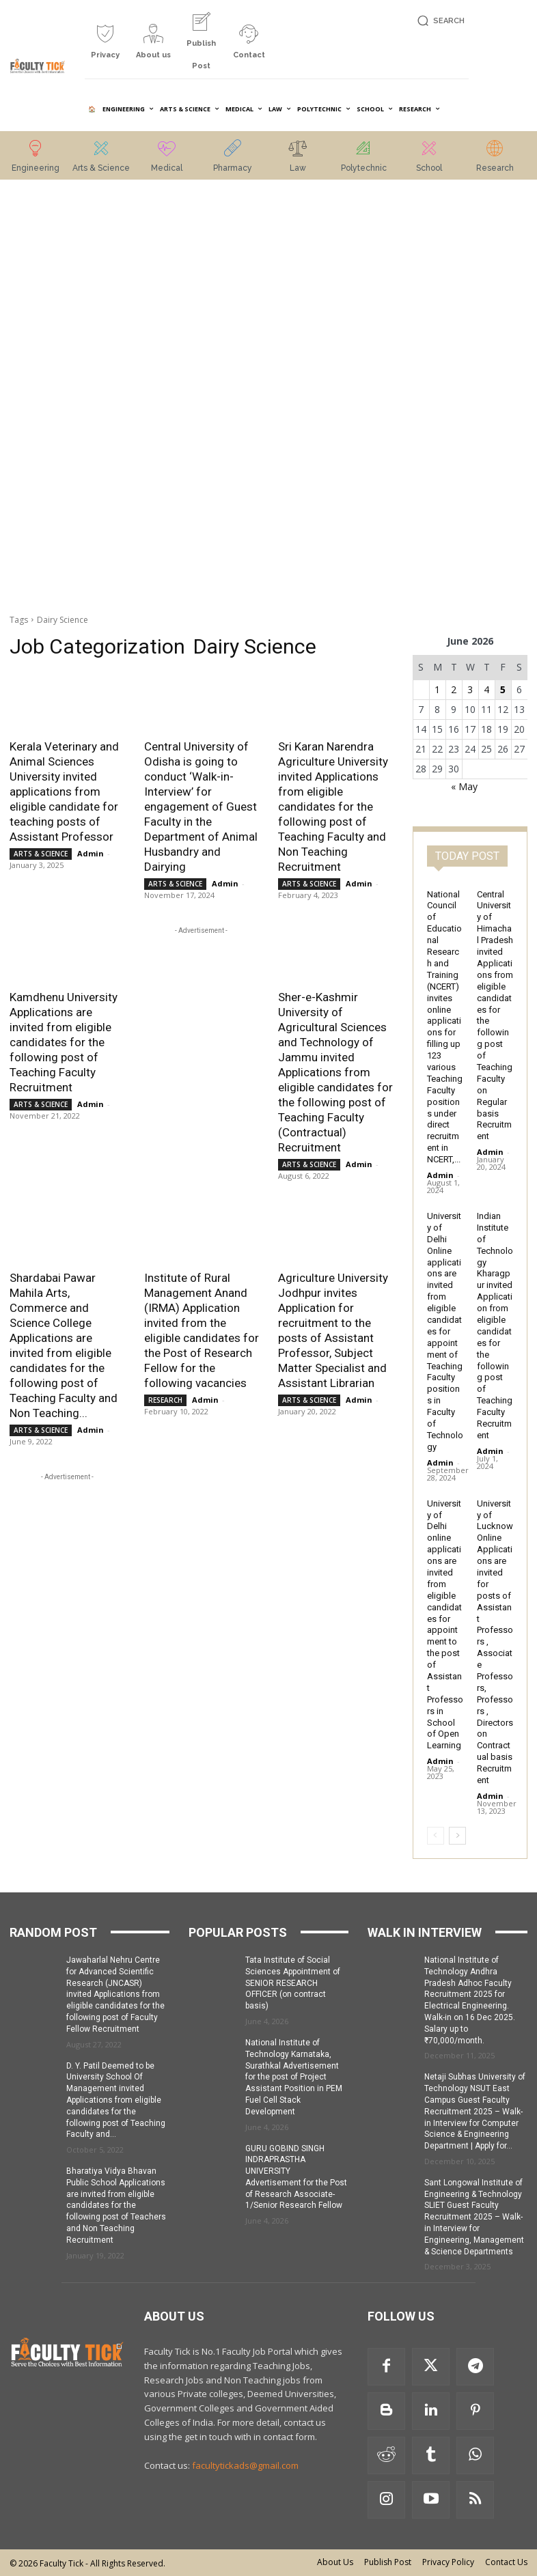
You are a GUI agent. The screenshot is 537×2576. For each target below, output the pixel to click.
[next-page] (457, 1836)
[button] (439, 21)
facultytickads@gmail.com (245, 2465)
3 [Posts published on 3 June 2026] (470, 689)
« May (464, 786)
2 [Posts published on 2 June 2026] (453, 689)
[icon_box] (105, 47)
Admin (90, 853)
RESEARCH (165, 1400)
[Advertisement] (67, 398)
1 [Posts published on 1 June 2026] (437, 689)
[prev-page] (435, 1836)
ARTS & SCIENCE (41, 853)
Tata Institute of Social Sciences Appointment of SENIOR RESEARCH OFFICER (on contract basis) (292, 1983)
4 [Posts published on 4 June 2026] (486, 689)
